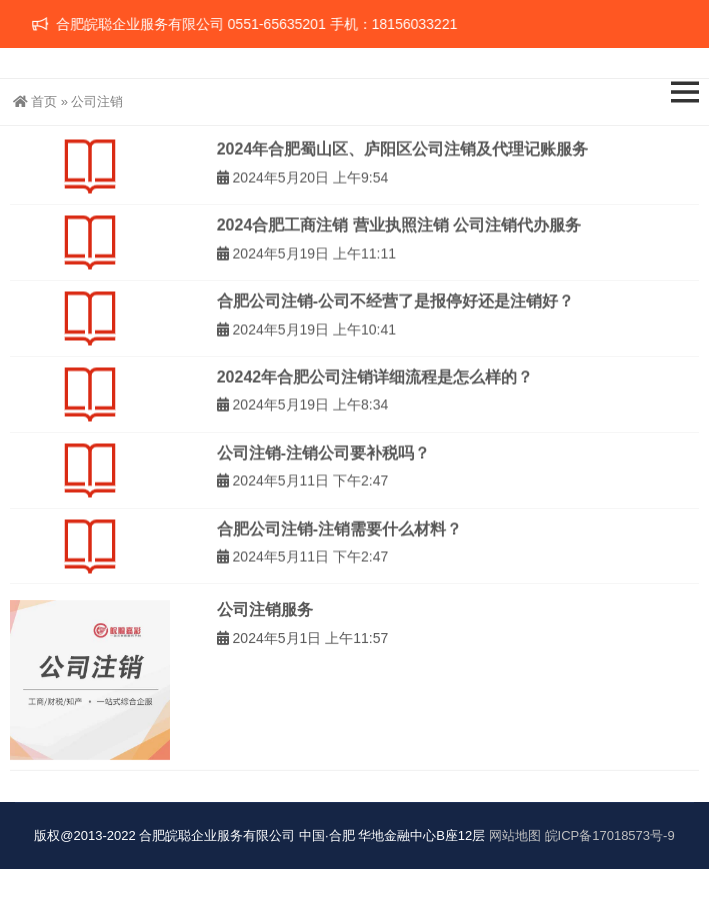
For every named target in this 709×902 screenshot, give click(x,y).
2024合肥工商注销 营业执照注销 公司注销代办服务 (399, 231)
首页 (35, 101)
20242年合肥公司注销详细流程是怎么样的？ (375, 383)
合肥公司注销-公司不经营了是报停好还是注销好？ (395, 307)
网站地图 (515, 835)
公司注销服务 (265, 626)
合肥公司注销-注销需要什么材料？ (339, 535)
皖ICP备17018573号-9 (610, 835)
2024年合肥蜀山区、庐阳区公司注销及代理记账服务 (403, 155)
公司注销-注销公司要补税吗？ (323, 459)
